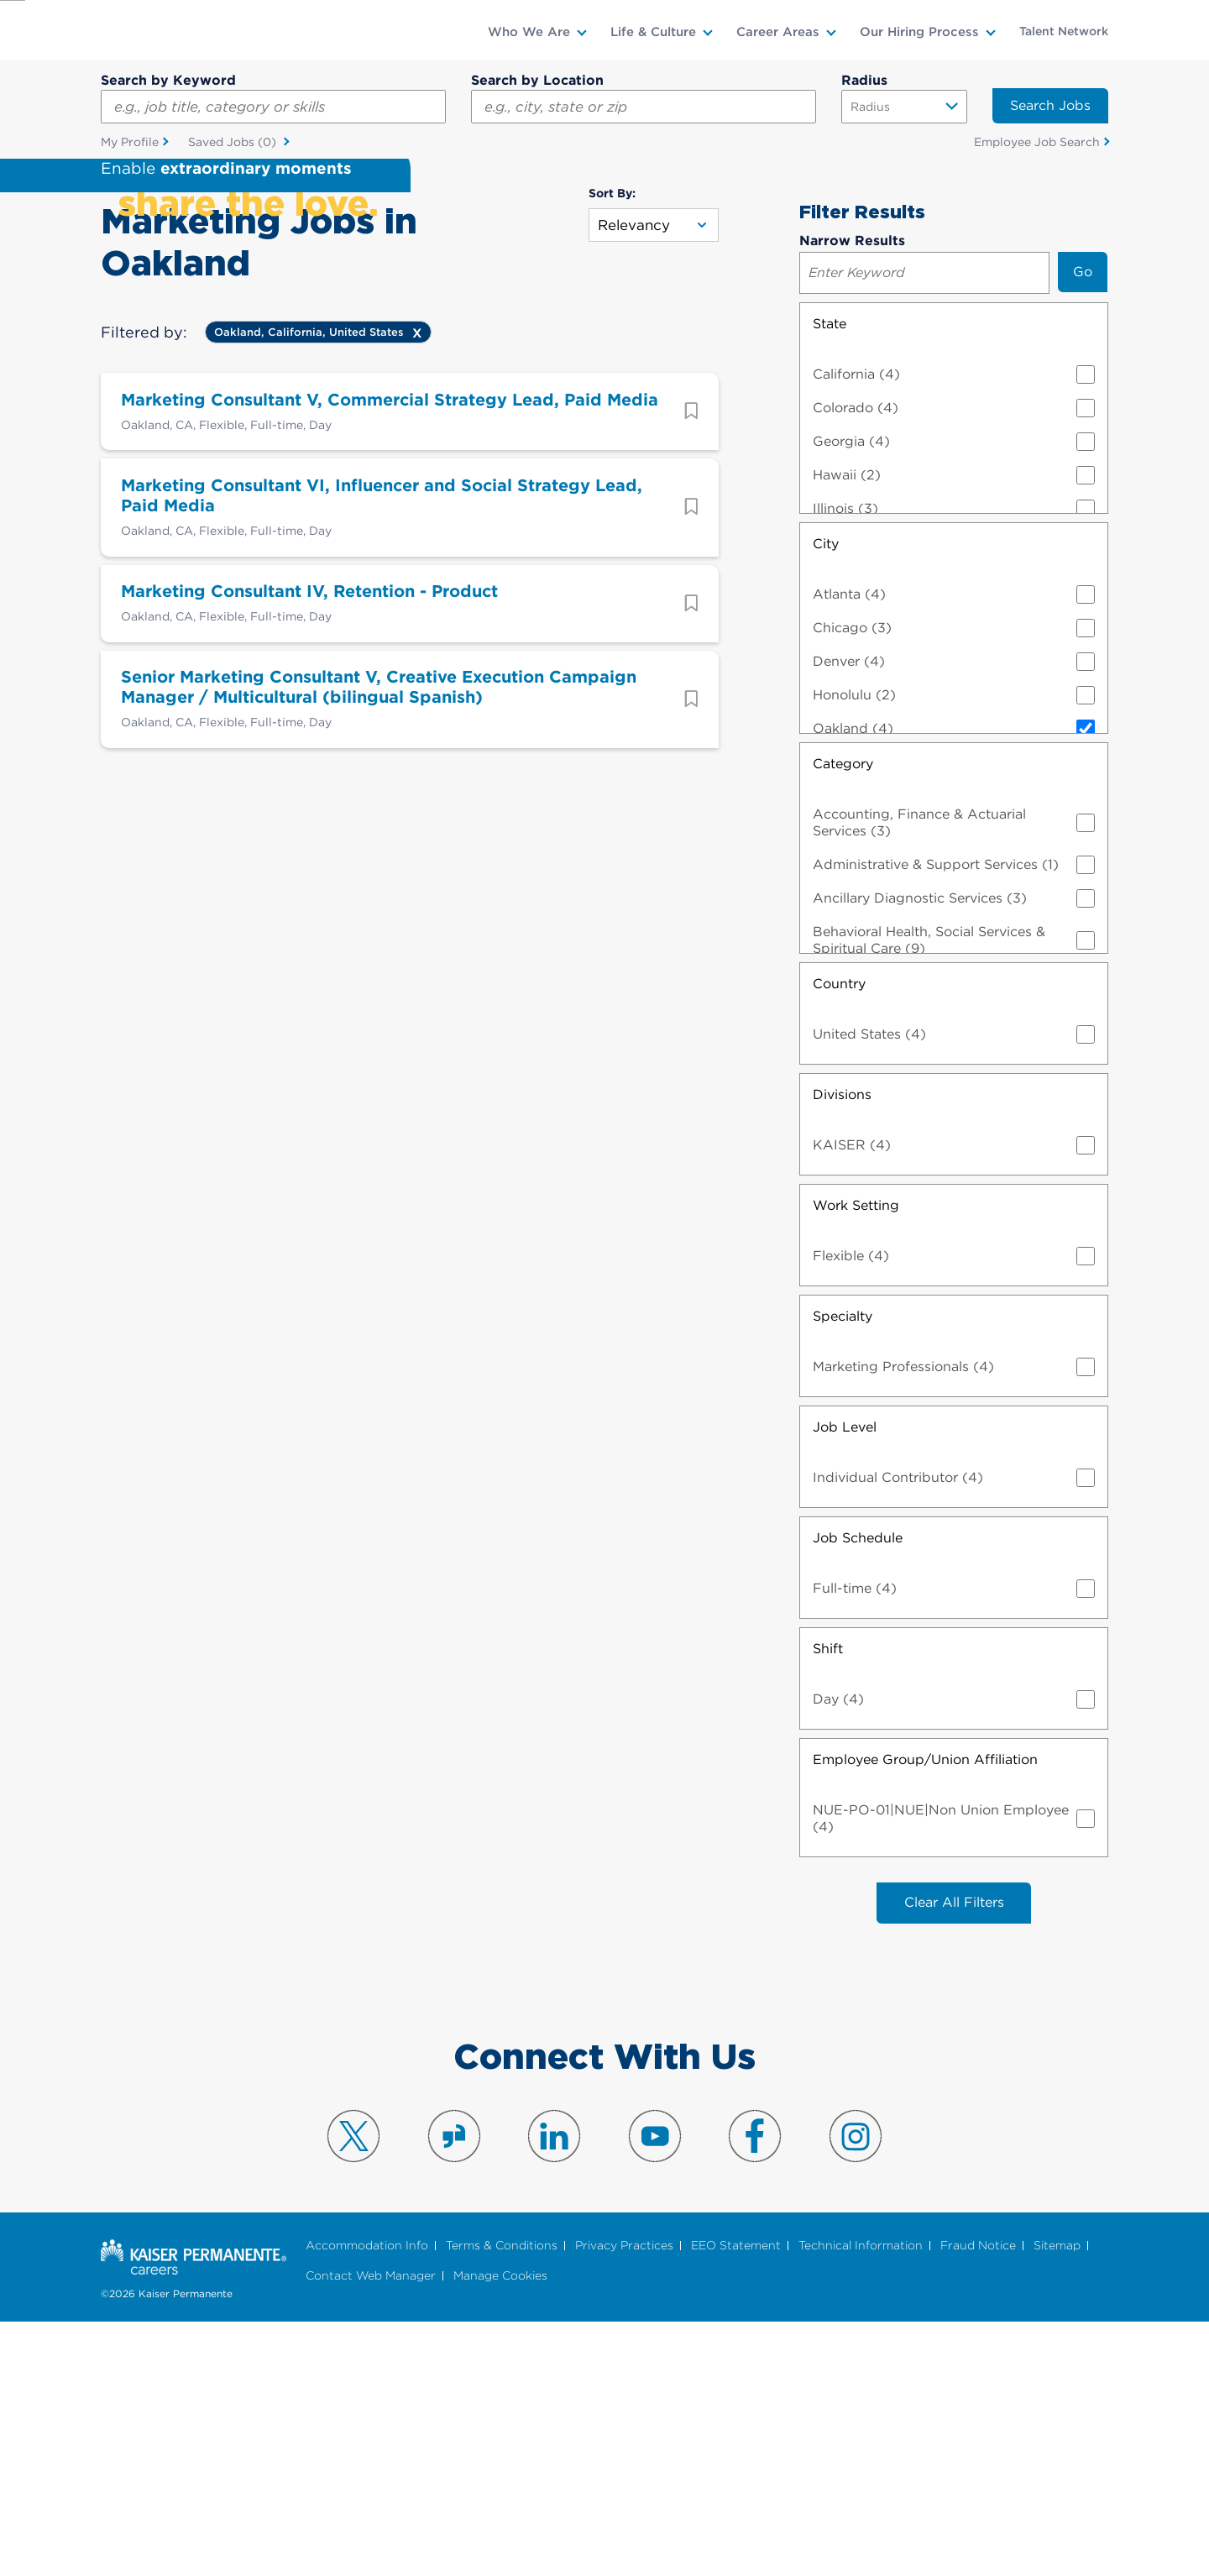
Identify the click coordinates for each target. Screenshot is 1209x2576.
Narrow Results (852, 492)
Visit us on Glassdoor (454, 2389)
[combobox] (643, 106)
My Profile (130, 142)
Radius (864, 80)
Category (843, 1016)
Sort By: (612, 445)
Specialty (842, 1568)
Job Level (845, 1679)
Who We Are (529, 31)
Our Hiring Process (919, 31)
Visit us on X (353, 2389)
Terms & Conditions (501, 2498)
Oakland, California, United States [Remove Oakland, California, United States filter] (309, 584)
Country (839, 1235)
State (829, 576)
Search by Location (537, 80)
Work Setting (856, 1457)
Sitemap (1057, 2498)
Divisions (842, 1346)
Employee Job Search (1037, 142)
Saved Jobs (234, 142)
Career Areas (777, 31)
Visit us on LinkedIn (554, 2389)
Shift (828, 1900)
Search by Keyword (168, 80)
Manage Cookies (500, 2528)
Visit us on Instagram (855, 2389)
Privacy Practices (624, 2498)
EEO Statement (736, 2498)
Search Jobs (1050, 105)
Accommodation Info (367, 2498)
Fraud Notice (978, 2498)
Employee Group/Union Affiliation (925, 2011)
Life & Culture (653, 31)
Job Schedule (858, 1790)
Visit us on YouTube (655, 2389)
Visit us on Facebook (755, 2389)
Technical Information (860, 2498)
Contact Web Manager (371, 2528)
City (826, 796)
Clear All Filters (954, 2155)
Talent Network (1063, 31)
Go (1082, 523)
